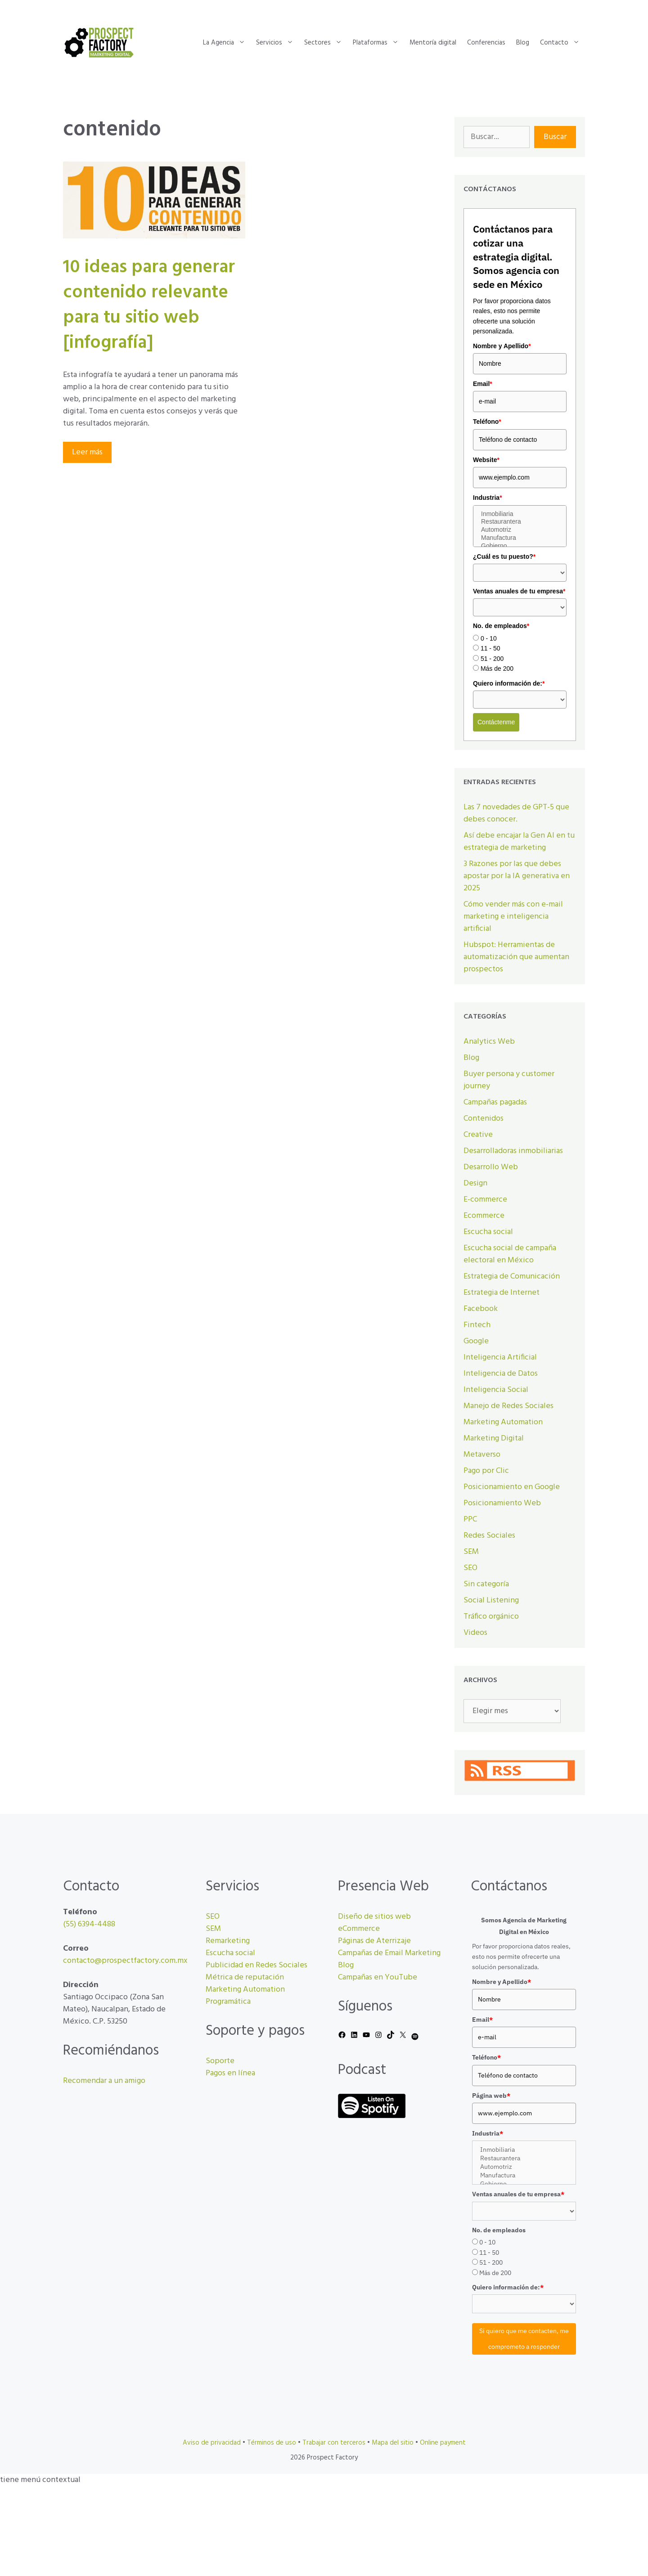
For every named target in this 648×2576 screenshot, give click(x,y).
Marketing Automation (503, 1422)
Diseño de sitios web (374, 1916)
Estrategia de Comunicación (512, 1276)
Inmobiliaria (519, 514)
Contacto (562, 43)
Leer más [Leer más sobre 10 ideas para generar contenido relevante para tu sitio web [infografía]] (87, 452)
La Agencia (227, 43)
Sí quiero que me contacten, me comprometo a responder (524, 2339)
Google (476, 1341)
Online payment (443, 2442)
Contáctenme (496, 722)
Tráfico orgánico (491, 1616)
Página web (491, 2095)
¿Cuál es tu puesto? (504, 556)
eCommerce (359, 1928)
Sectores (325, 43)
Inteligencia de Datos (501, 1373)
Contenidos (484, 1118)
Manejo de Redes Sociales (509, 1406)
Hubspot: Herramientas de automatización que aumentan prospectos (516, 957)
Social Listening (491, 1600)
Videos (475, 1632)
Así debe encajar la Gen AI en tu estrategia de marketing (519, 841)
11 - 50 (490, 648)
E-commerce (485, 1199)
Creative (478, 1134)
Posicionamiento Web (502, 1503)
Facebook (481, 1308)
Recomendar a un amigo (104, 2080)
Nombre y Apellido (502, 346)
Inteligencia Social (496, 1389)
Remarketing (228, 1941)
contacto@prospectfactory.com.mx (125, 1960)
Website (486, 459)
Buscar (555, 137)
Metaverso (482, 1454)
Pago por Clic (486, 1470)
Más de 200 (497, 668)
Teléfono (487, 421)
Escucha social (488, 1232)
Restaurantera (519, 522)
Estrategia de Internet (502, 1292)
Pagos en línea (230, 2073)
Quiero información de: (508, 683)
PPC (470, 1519)
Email (482, 383)
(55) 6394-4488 (89, 1924)
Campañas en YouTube (377, 1977)
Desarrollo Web (491, 1167)
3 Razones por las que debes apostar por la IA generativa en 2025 (517, 876)
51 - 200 (492, 658)
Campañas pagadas (495, 1102)
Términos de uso (271, 2442)
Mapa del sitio (393, 2442)
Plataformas (378, 43)
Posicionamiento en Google (512, 1487)
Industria (487, 497)
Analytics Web (489, 1041)
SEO (470, 1568)
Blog (522, 42)
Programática (228, 2001)
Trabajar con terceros (333, 2442)
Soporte (220, 2061)
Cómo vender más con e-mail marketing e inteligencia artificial (513, 916)
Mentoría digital (433, 42)
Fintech (477, 1325)
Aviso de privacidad (212, 2442)
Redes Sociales (489, 1535)
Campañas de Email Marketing (389, 1953)
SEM (471, 1551)
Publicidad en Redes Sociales (256, 1965)
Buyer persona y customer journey (509, 1080)
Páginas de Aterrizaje (374, 1941)
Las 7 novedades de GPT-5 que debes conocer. (516, 813)
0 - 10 (489, 638)
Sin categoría (486, 1584)
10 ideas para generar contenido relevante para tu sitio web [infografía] (149, 305)
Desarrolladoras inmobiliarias (513, 1151)
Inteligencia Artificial (500, 1357)
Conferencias (486, 42)
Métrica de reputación (245, 1977)
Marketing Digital (494, 1438)
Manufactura (519, 538)
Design (475, 1183)
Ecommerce (484, 1215)
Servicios (277, 43)
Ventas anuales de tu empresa (519, 591)
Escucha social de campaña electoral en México (510, 1254)
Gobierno (519, 546)
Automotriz (519, 530)
